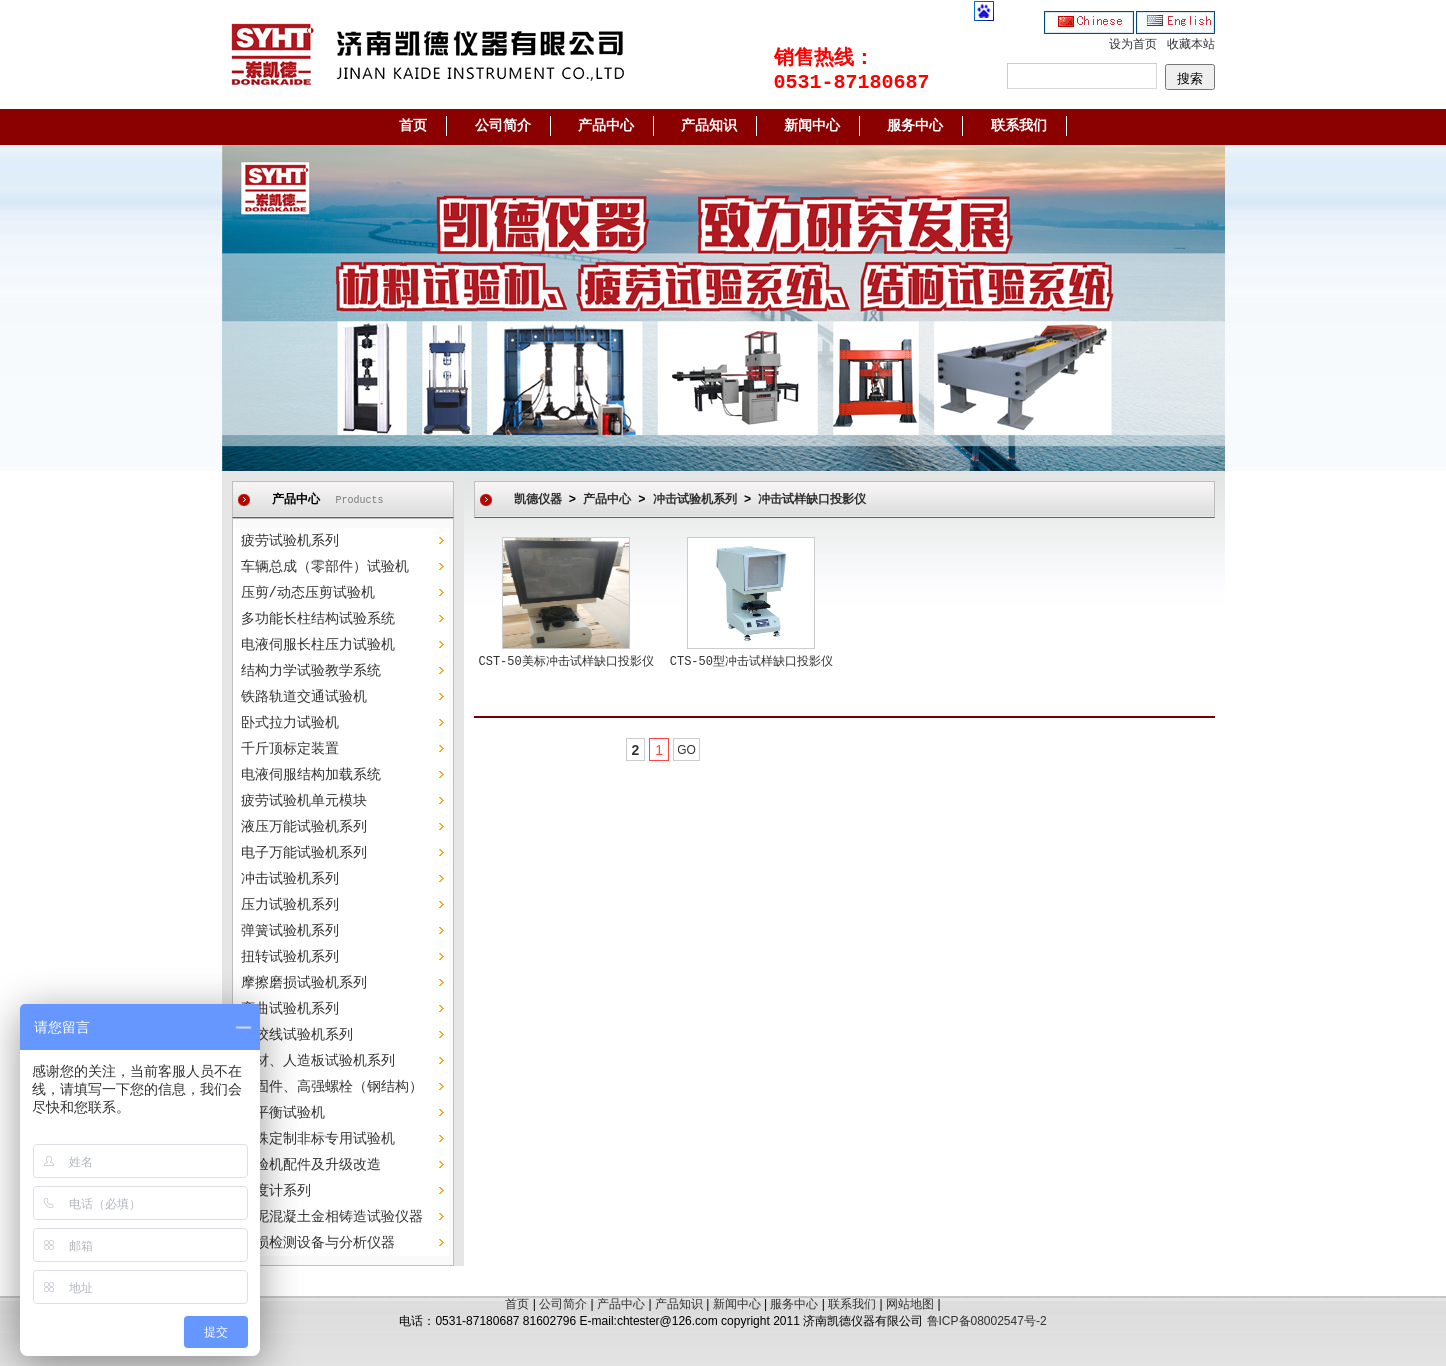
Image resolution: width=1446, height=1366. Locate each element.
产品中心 (606, 126)
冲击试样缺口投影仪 (812, 500)
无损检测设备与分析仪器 (318, 1243)
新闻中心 (812, 126)
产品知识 (709, 126)
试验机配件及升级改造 (311, 1165)
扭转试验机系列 (290, 957)
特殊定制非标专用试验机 (318, 1139)
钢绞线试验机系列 (297, 1035)
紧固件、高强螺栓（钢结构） (332, 1087)
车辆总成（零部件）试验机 (325, 567)
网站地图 (910, 1304)
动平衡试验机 (283, 1113)
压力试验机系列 (290, 905)
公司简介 (503, 126)
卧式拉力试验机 (290, 723)
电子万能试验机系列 (304, 853)
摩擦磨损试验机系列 (304, 983)
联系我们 (1019, 126)
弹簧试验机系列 (290, 931)
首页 (413, 126)
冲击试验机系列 (290, 879)
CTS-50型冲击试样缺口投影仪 (751, 662)
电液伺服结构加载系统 (311, 775)
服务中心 (915, 126)
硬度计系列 (276, 1191)
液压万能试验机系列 (304, 827)
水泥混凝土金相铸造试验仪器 (332, 1217)
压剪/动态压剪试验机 (308, 593)
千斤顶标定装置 (290, 749)
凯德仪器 (538, 500)
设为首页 (1133, 45)
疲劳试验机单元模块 (304, 801)
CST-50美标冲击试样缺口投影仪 (566, 662)
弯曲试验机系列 (290, 1009)
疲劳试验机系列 (290, 541)
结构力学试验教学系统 (311, 671)
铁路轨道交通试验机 (304, 697)
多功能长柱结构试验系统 (318, 619)
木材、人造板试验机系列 (318, 1061)
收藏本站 (1191, 45)
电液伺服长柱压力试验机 (318, 645)
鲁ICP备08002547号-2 (987, 1321)
